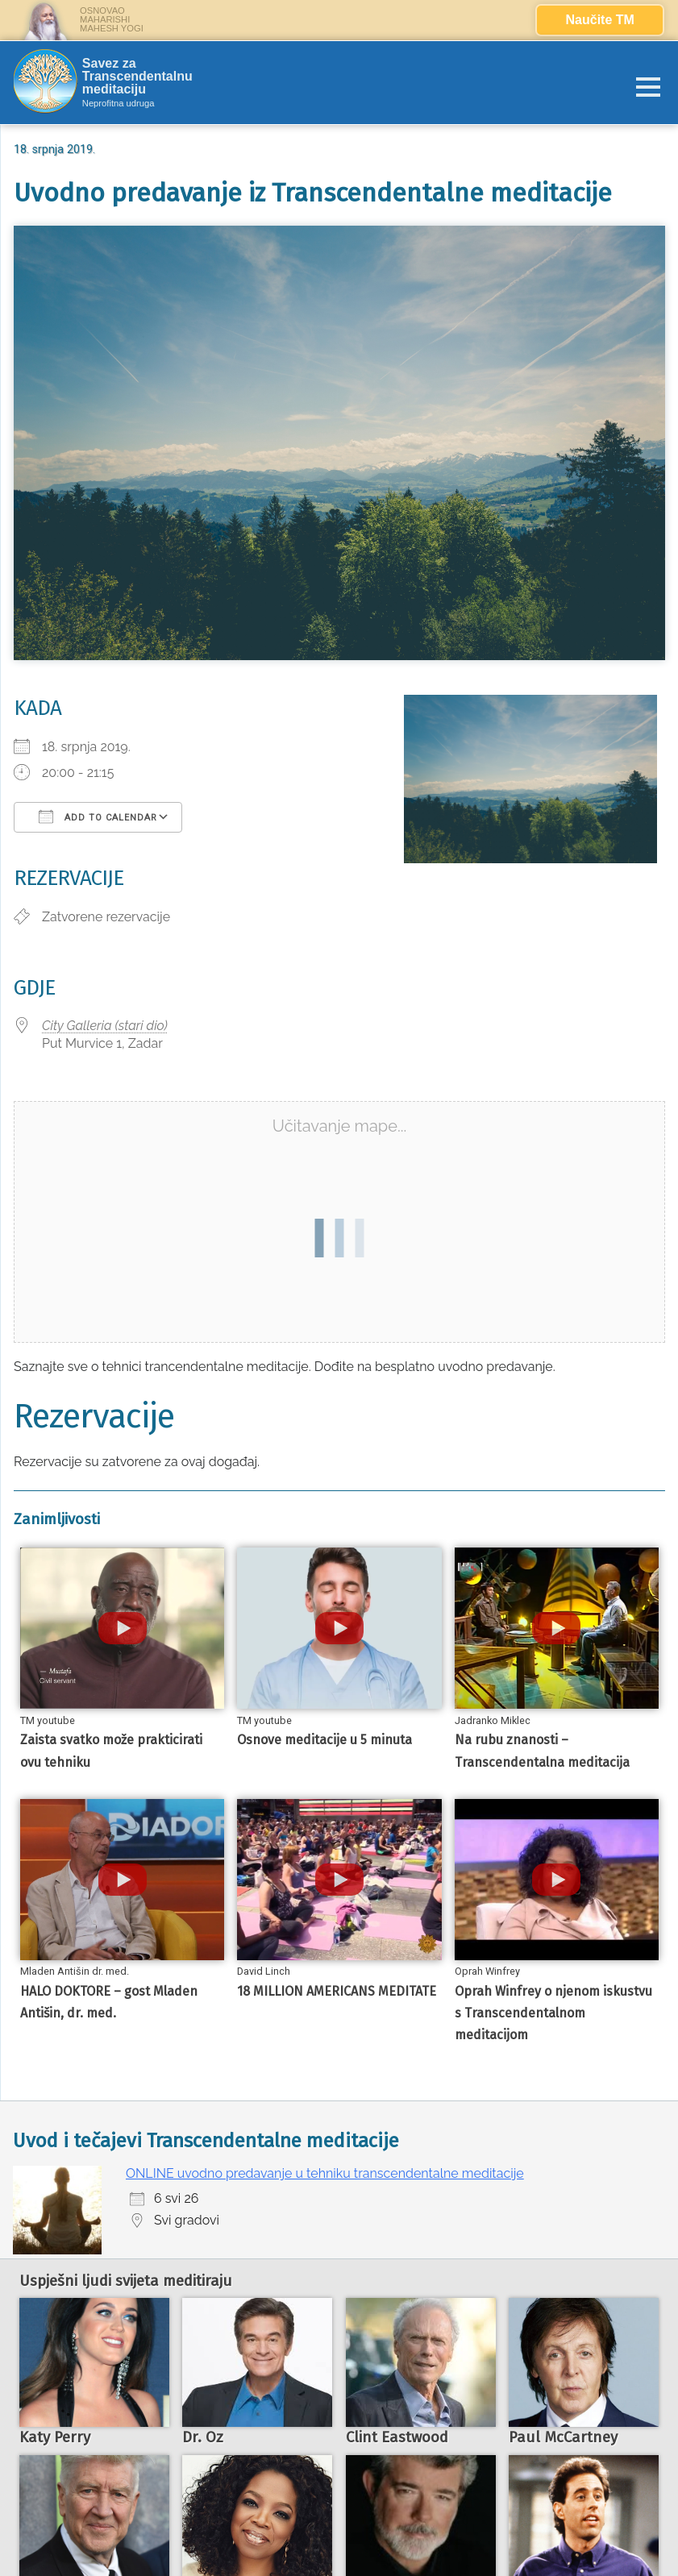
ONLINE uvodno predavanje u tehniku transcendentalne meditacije (325, 2173)
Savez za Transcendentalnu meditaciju (137, 76)
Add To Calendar (98, 816)
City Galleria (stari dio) (105, 1025)
